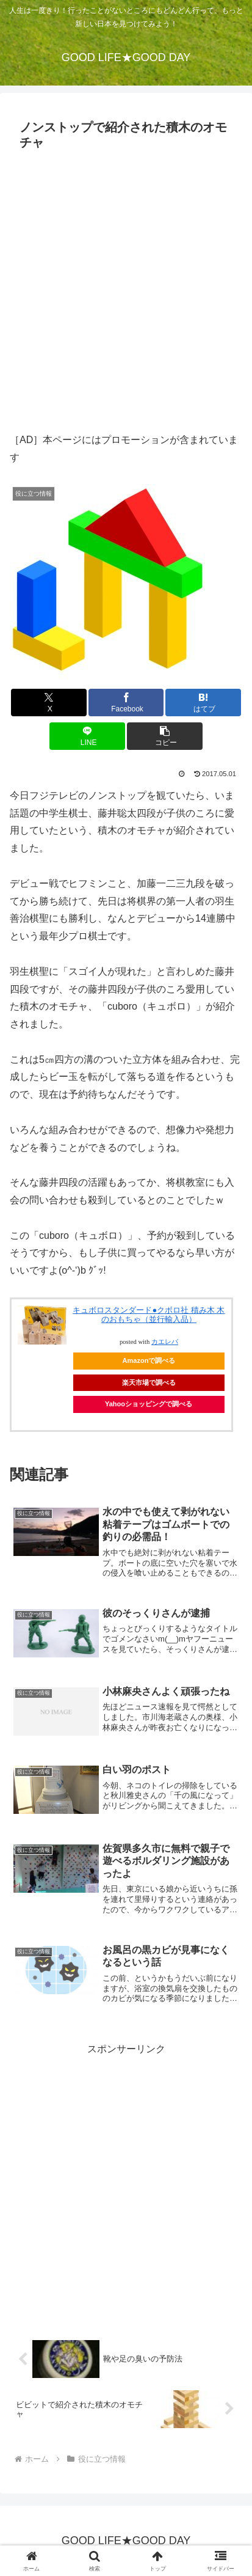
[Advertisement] (126, 287)
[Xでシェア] (49, 702)
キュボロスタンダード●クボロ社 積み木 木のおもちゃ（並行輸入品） (149, 1314)
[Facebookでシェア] (126, 702)
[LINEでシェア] (87, 736)
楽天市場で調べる (149, 1382)
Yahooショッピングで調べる (149, 1403)
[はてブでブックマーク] (203, 702)
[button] (165, 736)
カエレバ (164, 1341)
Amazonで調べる (149, 1360)
